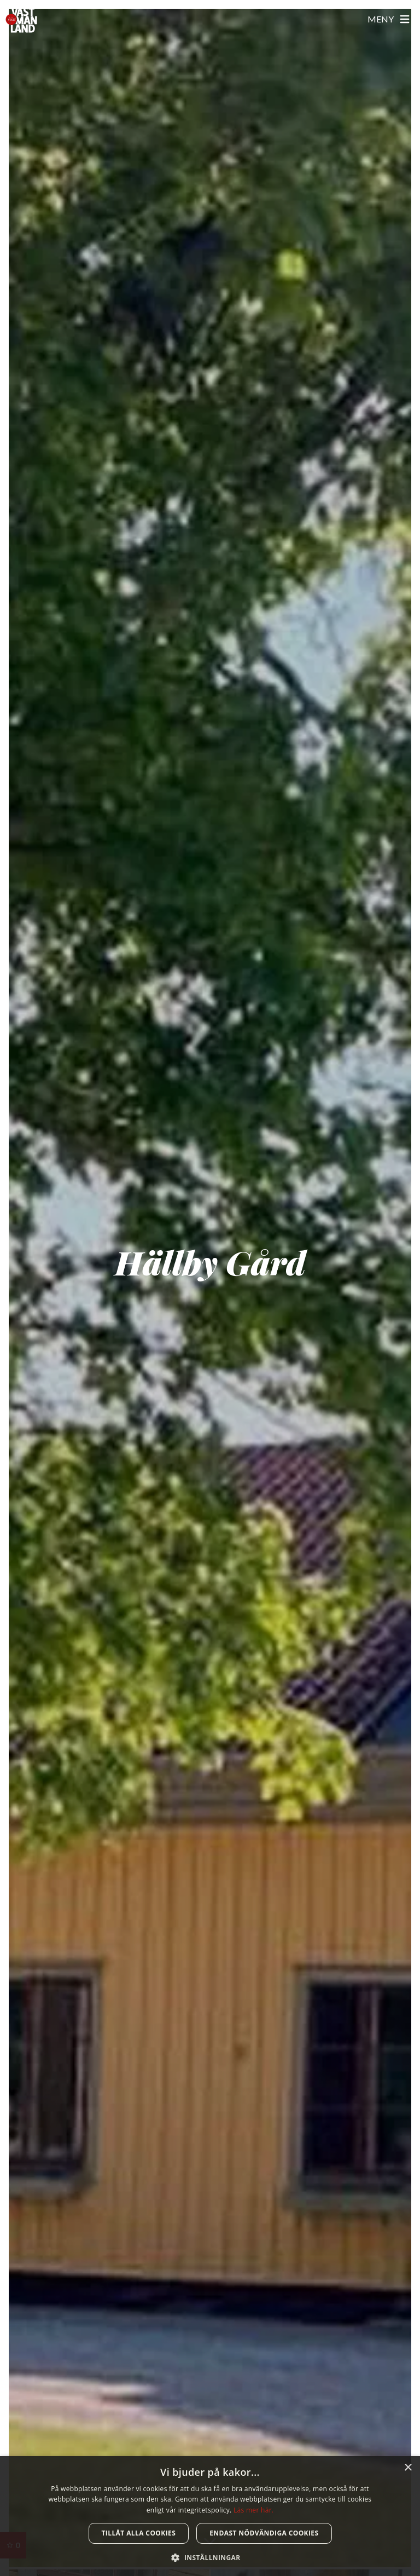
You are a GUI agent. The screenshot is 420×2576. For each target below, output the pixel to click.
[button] (209, 2557)
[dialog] (210, 2516)
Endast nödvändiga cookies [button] (263, 2533)
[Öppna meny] (389, 19)
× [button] (408, 2468)
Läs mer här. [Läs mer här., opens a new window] (253, 2510)
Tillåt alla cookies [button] (139, 2533)
